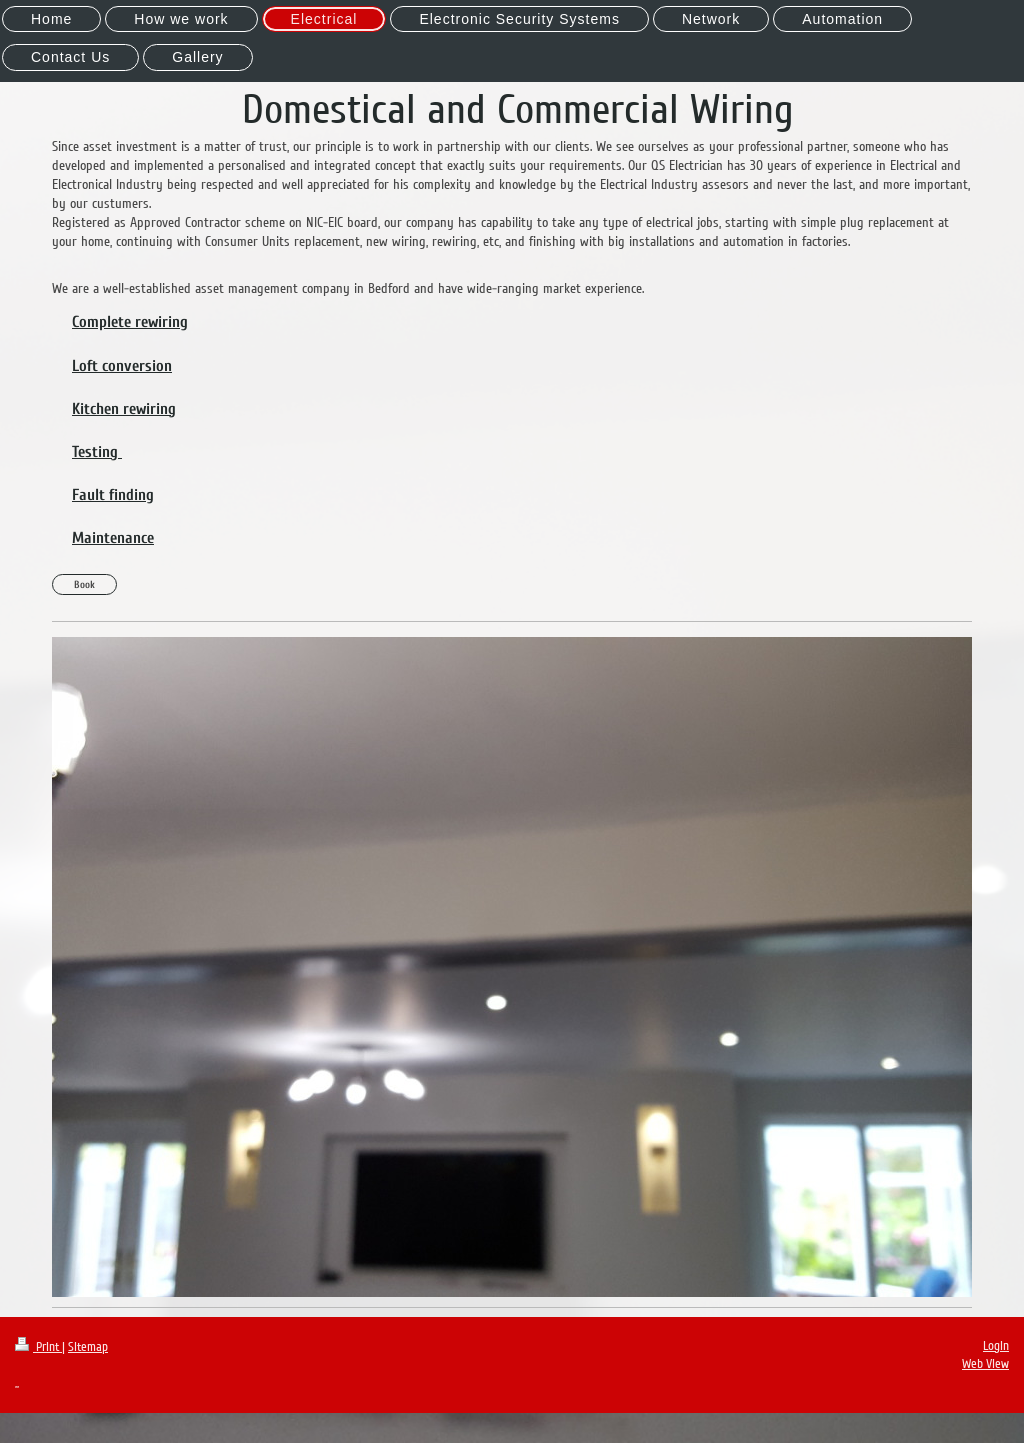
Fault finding (113, 495)
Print (38, 1347)
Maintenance (113, 538)
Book (84, 585)
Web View (985, 1364)
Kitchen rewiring (124, 409)
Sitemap (88, 1347)
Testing (97, 452)
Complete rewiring (130, 322)
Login (996, 1346)
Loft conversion (122, 366)
